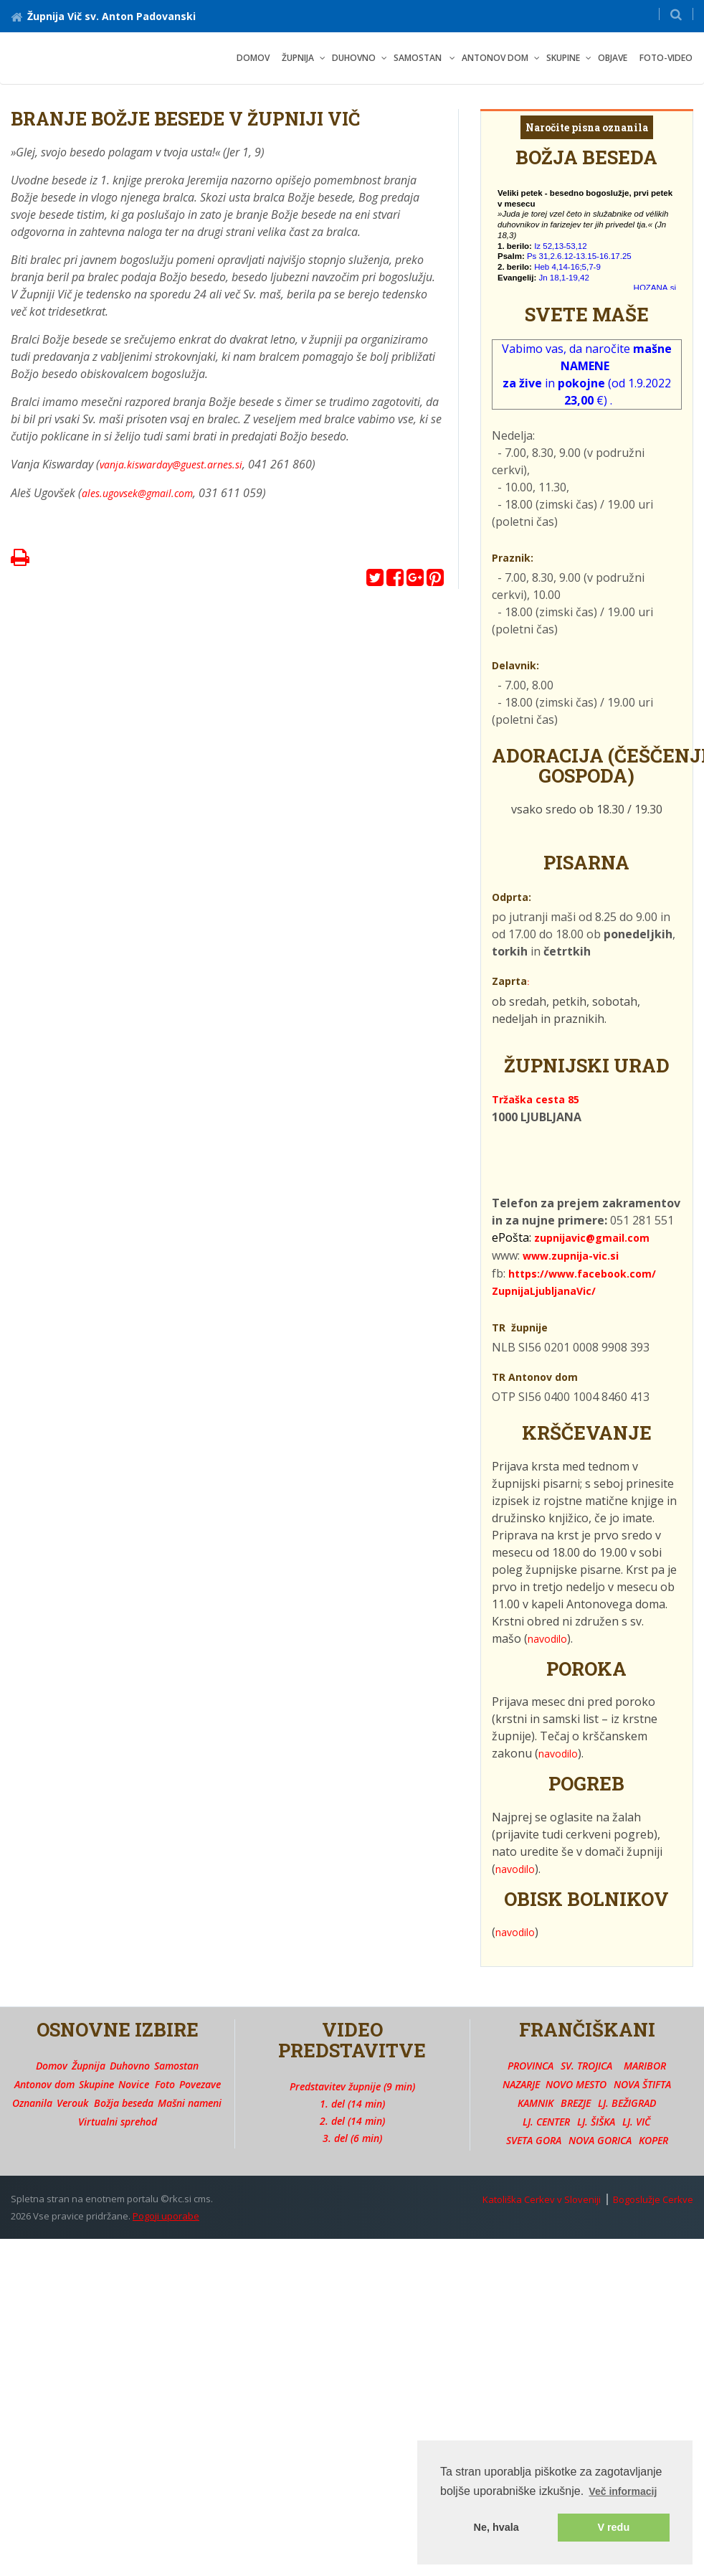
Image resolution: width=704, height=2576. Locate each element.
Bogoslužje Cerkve (653, 2199)
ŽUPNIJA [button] (298, 58)
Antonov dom (44, 2084)
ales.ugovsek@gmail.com (137, 493)
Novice (133, 2084)
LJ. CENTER (546, 2121)
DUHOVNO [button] (354, 58)
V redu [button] (613, 2527)
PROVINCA (530, 2065)
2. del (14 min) (352, 2121)
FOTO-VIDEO (666, 58)
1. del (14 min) (352, 2103)
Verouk (72, 2103)
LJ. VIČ (636, 2121)
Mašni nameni (190, 2103)
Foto (165, 2084)
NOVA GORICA (600, 2140)
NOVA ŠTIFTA (642, 2084)
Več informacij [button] (623, 2491)
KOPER (653, 2140)
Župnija (88, 2065)
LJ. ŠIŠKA (596, 2121)
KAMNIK (535, 2103)
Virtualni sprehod (117, 2121)
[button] (676, 14)
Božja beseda (123, 2103)
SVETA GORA (533, 2140)
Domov (253, 58)
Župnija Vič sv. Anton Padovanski (103, 16)
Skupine (96, 2084)
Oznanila (32, 2103)
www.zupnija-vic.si (571, 1256)
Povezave (200, 2084)
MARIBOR (645, 2065)
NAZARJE (521, 2084)
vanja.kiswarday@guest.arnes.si (171, 464)
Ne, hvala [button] (496, 2527)
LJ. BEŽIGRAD (627, 2103)
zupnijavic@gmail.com (592, 1238)
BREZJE (576, 2103)
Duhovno (130, 2065)
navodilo (547, 1639)
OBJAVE (612, 58)
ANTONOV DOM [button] (495, 58)
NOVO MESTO (576, 2084)
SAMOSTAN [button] (419, 58)
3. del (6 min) (352, 2138)
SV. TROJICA (586, 2065)
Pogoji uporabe (166, 2215)
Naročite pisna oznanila (586, 127)
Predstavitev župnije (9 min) (352, 2086)
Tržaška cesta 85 (535, 1099)
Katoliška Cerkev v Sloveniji (541, 2199)
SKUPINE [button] (563, 58)
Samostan (176, 2065)
